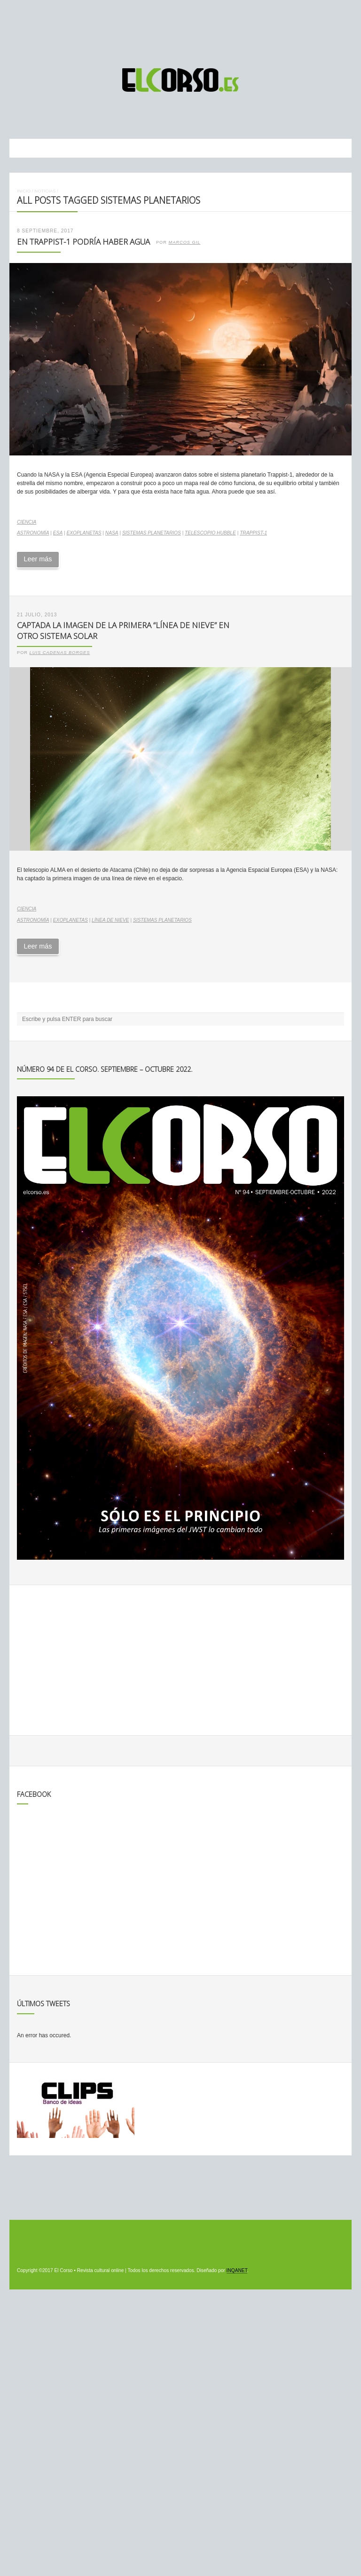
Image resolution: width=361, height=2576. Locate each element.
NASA (111, 532)
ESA (58, 532)
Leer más (38, 559)
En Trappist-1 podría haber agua (83, 241)
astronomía (33, 532)
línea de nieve (110, 920)
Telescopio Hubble (210, 532)
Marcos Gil (184, 242)
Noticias (44, 190)
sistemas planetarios (151, 532)
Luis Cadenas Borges (60, 652)
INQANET (237, 2270)
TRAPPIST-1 (253, 532)
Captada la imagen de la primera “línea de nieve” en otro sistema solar (123, 630)
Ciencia (26, 522)
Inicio (24, 190)
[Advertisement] (180, 29)
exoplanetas (84, 532)
